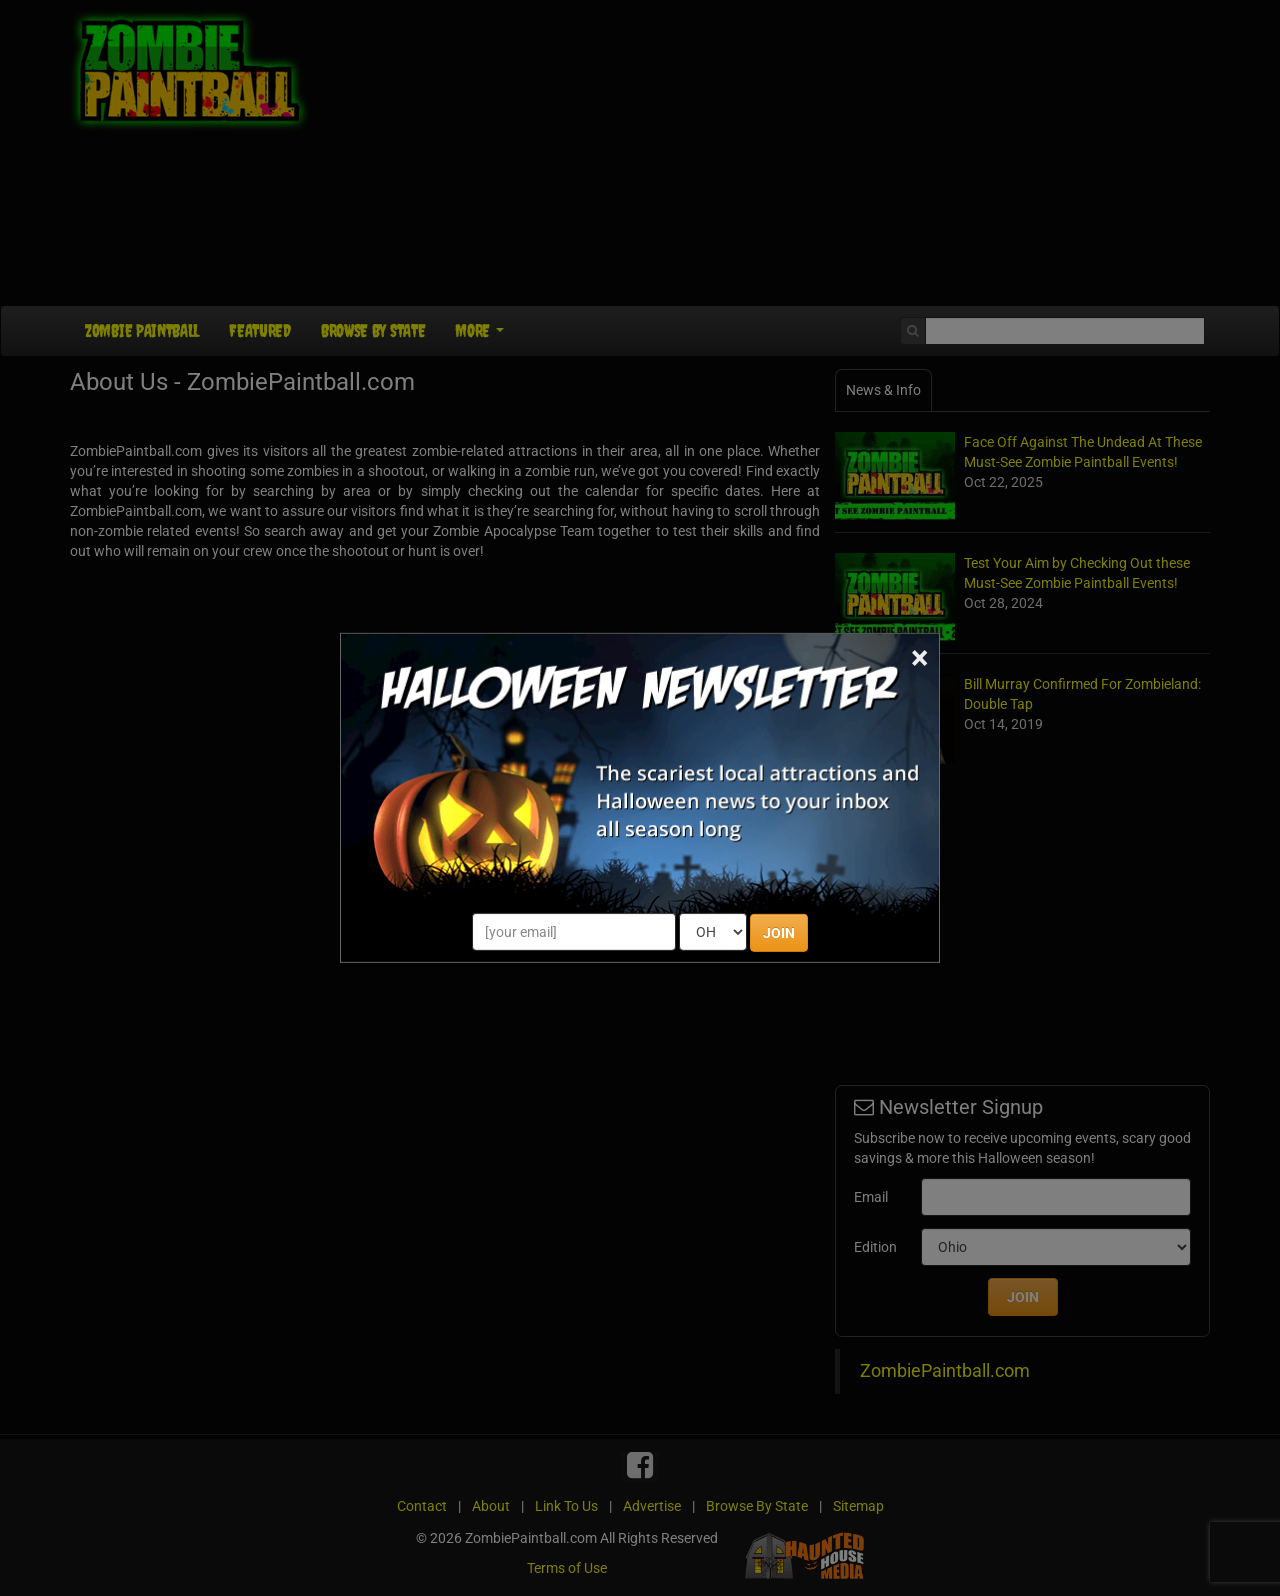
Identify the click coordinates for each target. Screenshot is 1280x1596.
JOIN (779, 933)
